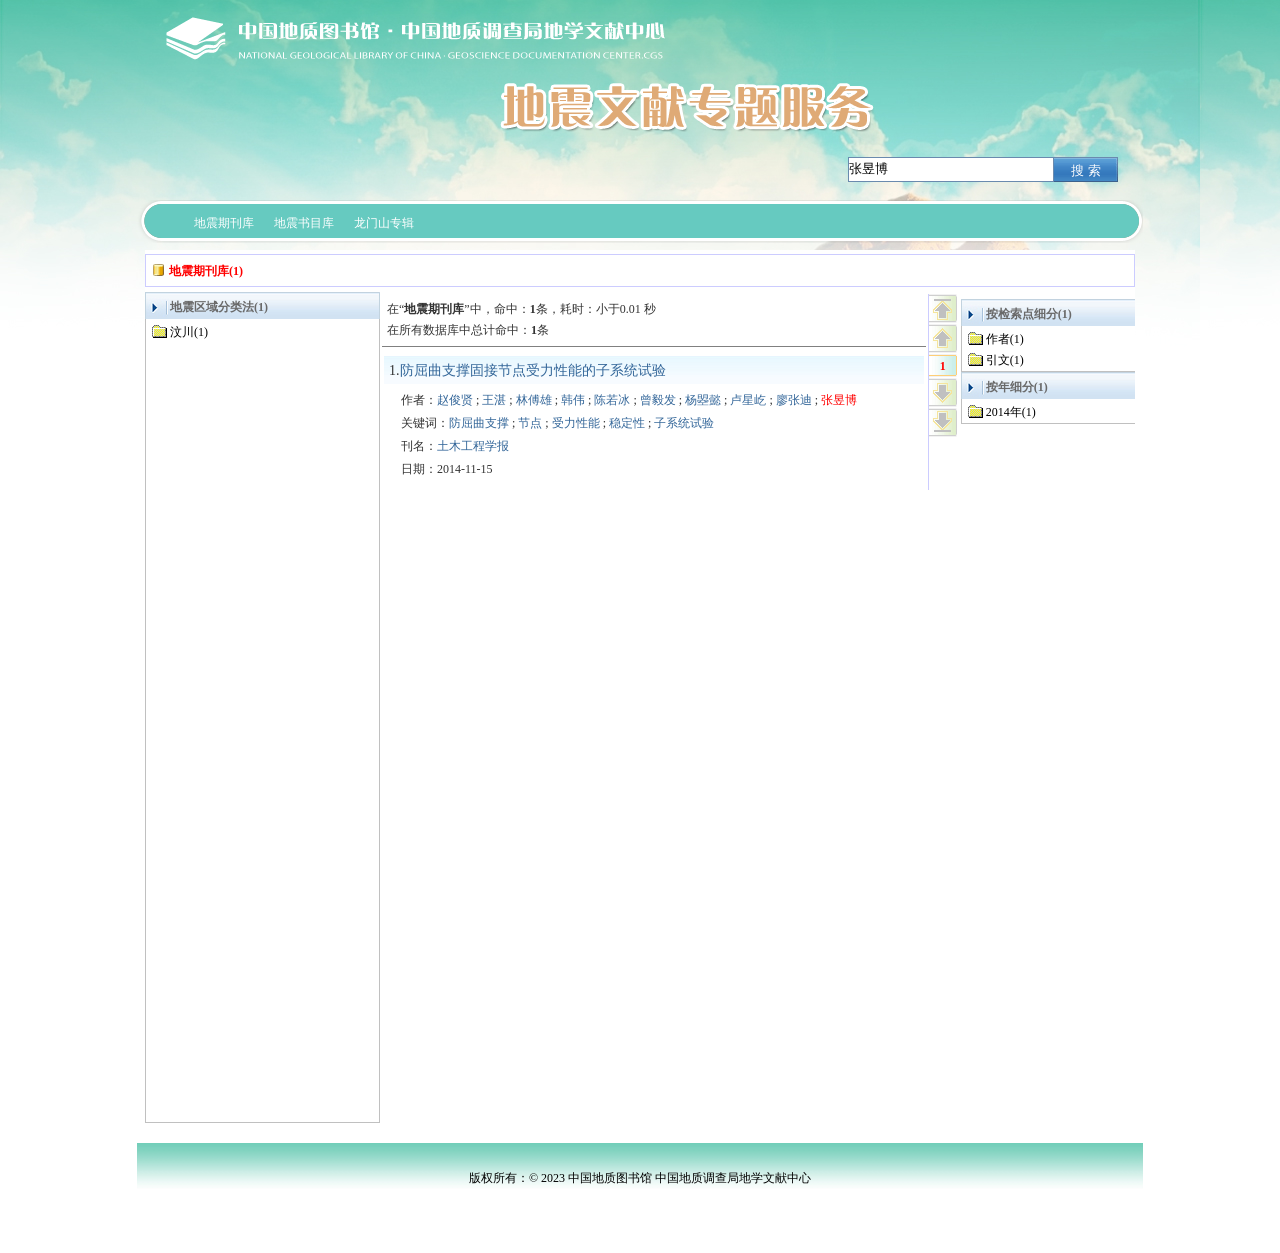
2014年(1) (1011, 412)
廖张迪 (794, 400)
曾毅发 (658, 400)
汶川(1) (189, 332)
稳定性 (627, 423)
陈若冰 (612, 400)
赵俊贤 (455, 400)
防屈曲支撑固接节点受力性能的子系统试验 (533, 370)
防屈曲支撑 (479, 423)
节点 (530, 423)
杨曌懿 (703, 400)
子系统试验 (684, 423)
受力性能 (576, 423)
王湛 (494, 400)
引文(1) (1005, 360)
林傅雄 (534, 400)
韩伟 (573, 400)
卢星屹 (748, 400)
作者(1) (1005, 339)
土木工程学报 (473, 446)
